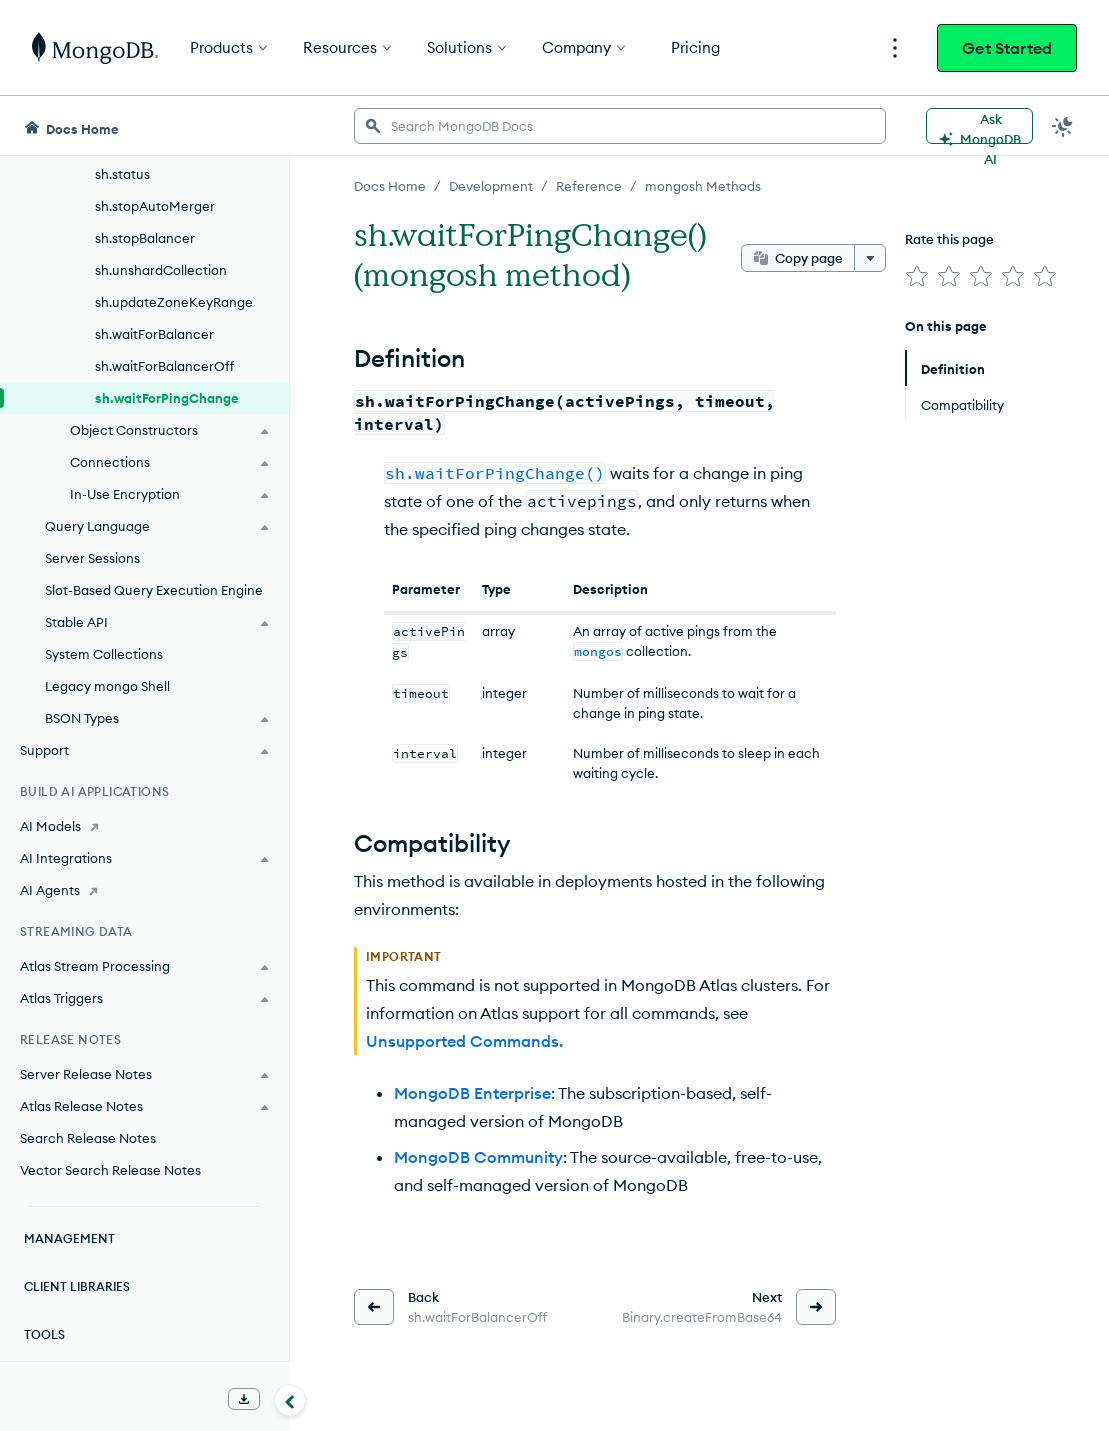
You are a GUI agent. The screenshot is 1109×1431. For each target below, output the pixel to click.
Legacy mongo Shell (107, 686)
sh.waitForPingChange (167, 398)
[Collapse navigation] (290, 1400)
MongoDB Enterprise (472, 1093)
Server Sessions (92, 558)
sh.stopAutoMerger (155, 206)
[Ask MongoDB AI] (979, 126)
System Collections (104, 654)
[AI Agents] (144, 890)
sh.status (122, 174)
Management (69, 1238)
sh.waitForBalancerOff (164, 366)
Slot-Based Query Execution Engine (154, 590)
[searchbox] (620, 126)
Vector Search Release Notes (110, 1170)
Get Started (1007, 48)
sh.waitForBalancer (154, 334)
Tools (44, 1334)
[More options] (870, 258)
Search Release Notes (88, 1138)
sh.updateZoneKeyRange (174, 302)
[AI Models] (144, 826)
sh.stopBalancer (145, 238)
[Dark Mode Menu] (1063, 126)
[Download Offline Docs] (244, 1399)
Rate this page (949, 239)
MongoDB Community (478, 1157)
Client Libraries (77, 1286)
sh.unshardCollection (161, 270)
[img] (917, 276)
